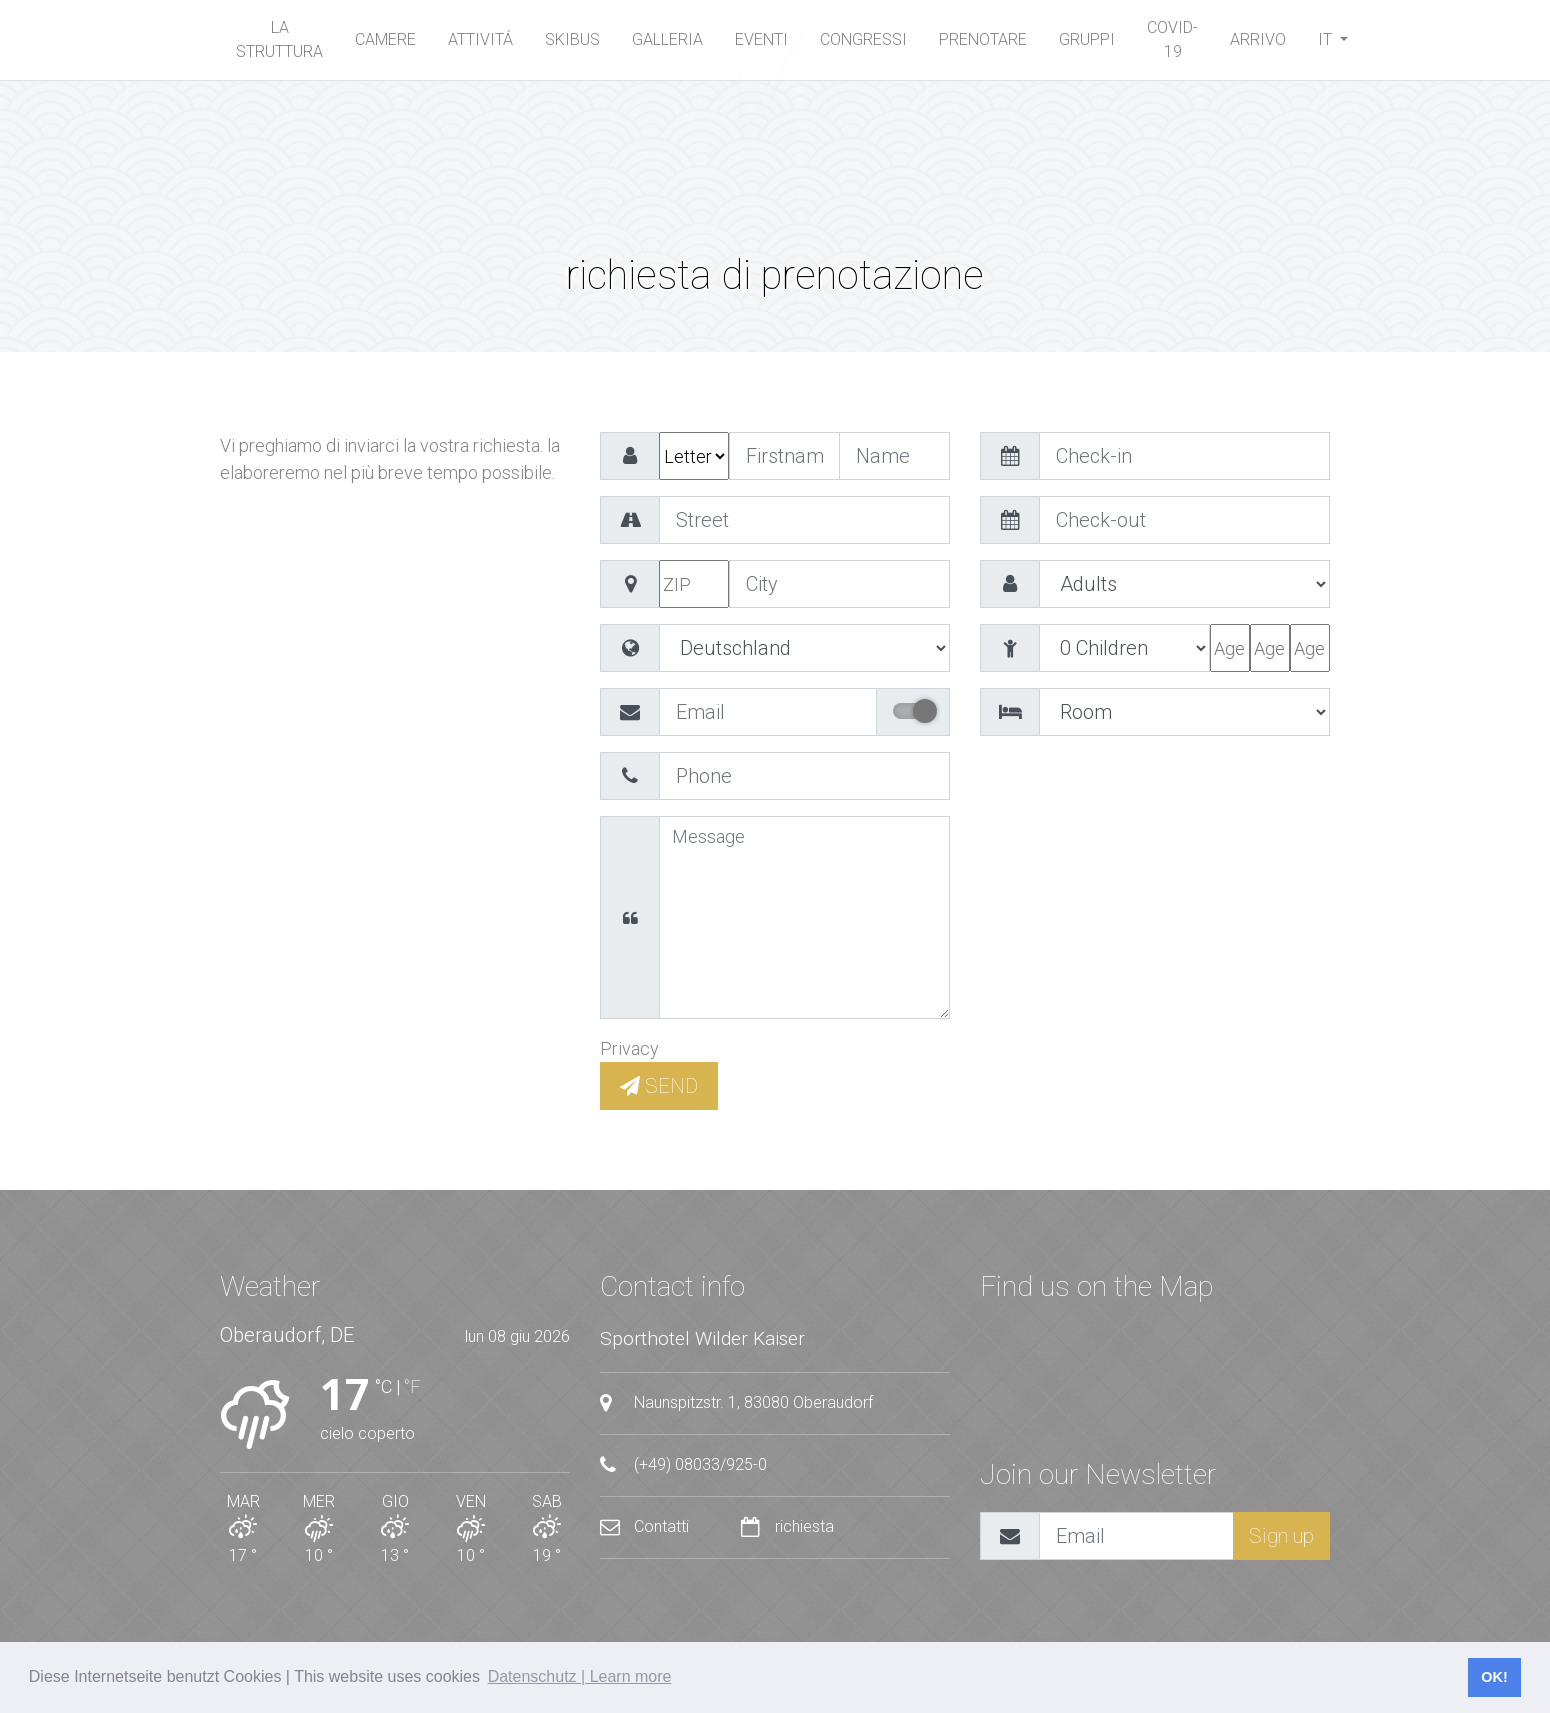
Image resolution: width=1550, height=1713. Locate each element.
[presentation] (1132, 791)
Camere (385, 39)
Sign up (1281, 1536)
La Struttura (279, 39)
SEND (659, 1086)
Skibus (572, 39)
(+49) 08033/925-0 (683, 1465)
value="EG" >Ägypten (804, 648)
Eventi (761, 39)
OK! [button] (1494, 1677)
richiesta (787, 1526)
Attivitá (480, 39)
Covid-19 (1172, 39)
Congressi (863, 39)
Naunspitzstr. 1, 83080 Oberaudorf (736, 1403)
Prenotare (983, 39)
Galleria (667, 39)
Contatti (646, 1526)
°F (412, 1386)
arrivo (1258, 39)
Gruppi (1087, 39)
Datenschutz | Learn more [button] (580, 1676)
